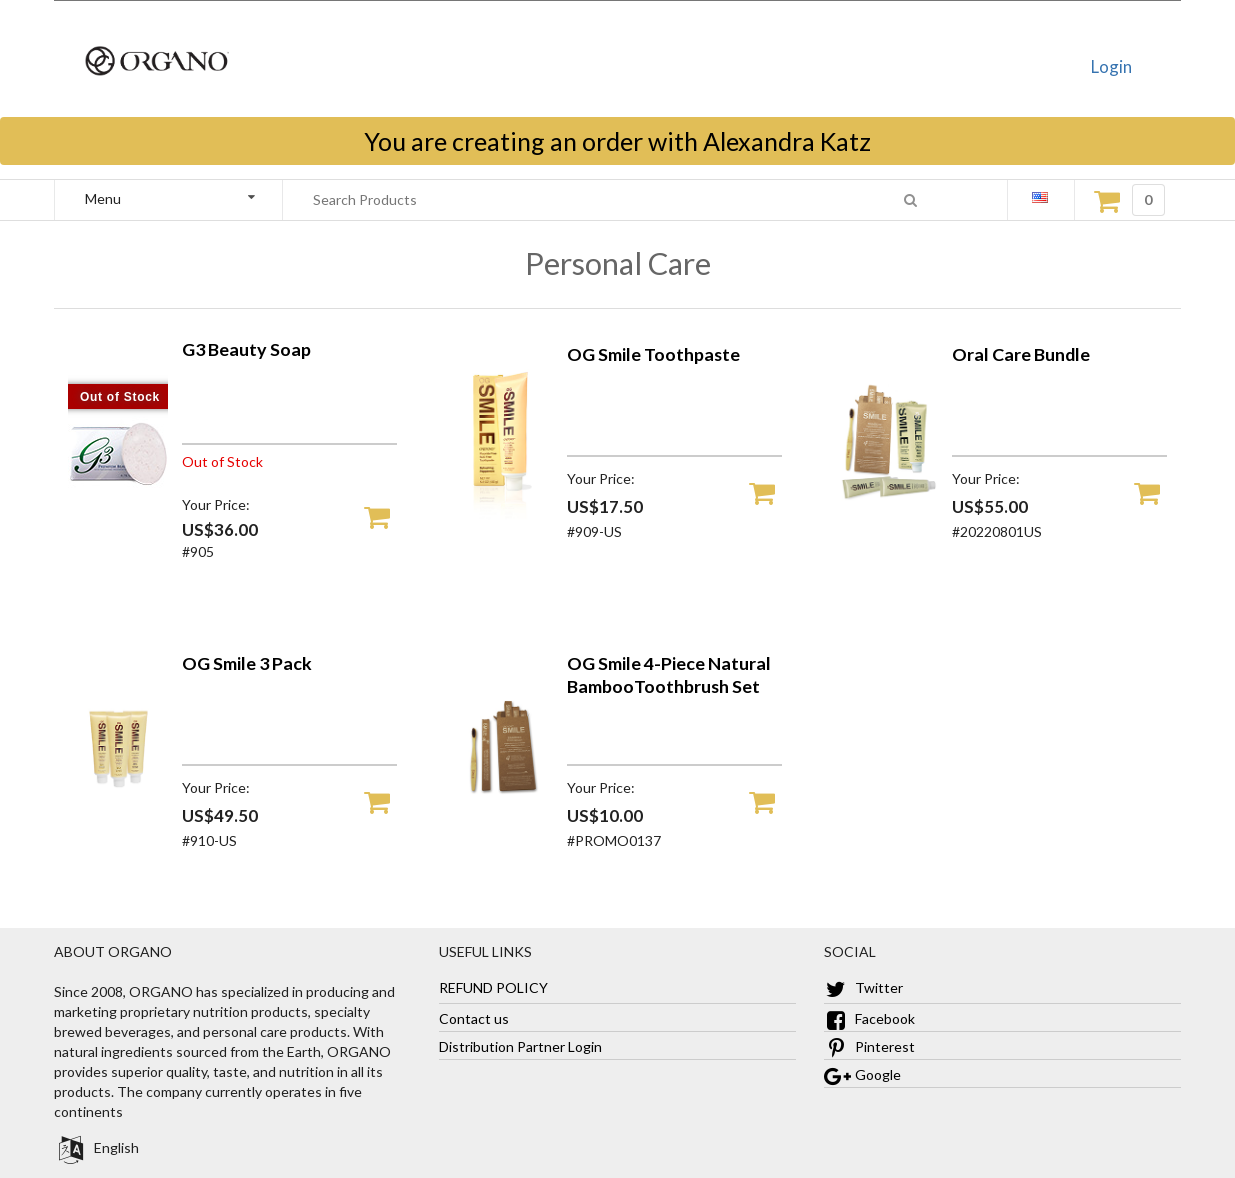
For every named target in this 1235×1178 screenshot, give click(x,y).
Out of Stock (120, 397)
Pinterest (869, 1046)
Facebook (869, 1018)
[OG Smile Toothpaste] (503, 519)
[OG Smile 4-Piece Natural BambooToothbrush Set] (503, 828)
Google (862, 1074)
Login (1111, 66)
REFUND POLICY (493, 987)
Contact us (474, 1018)
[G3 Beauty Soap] (118, 529)
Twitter (863, 987)
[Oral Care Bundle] (888, 519)
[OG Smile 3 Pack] (118, 828)
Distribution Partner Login (520, 1046)
